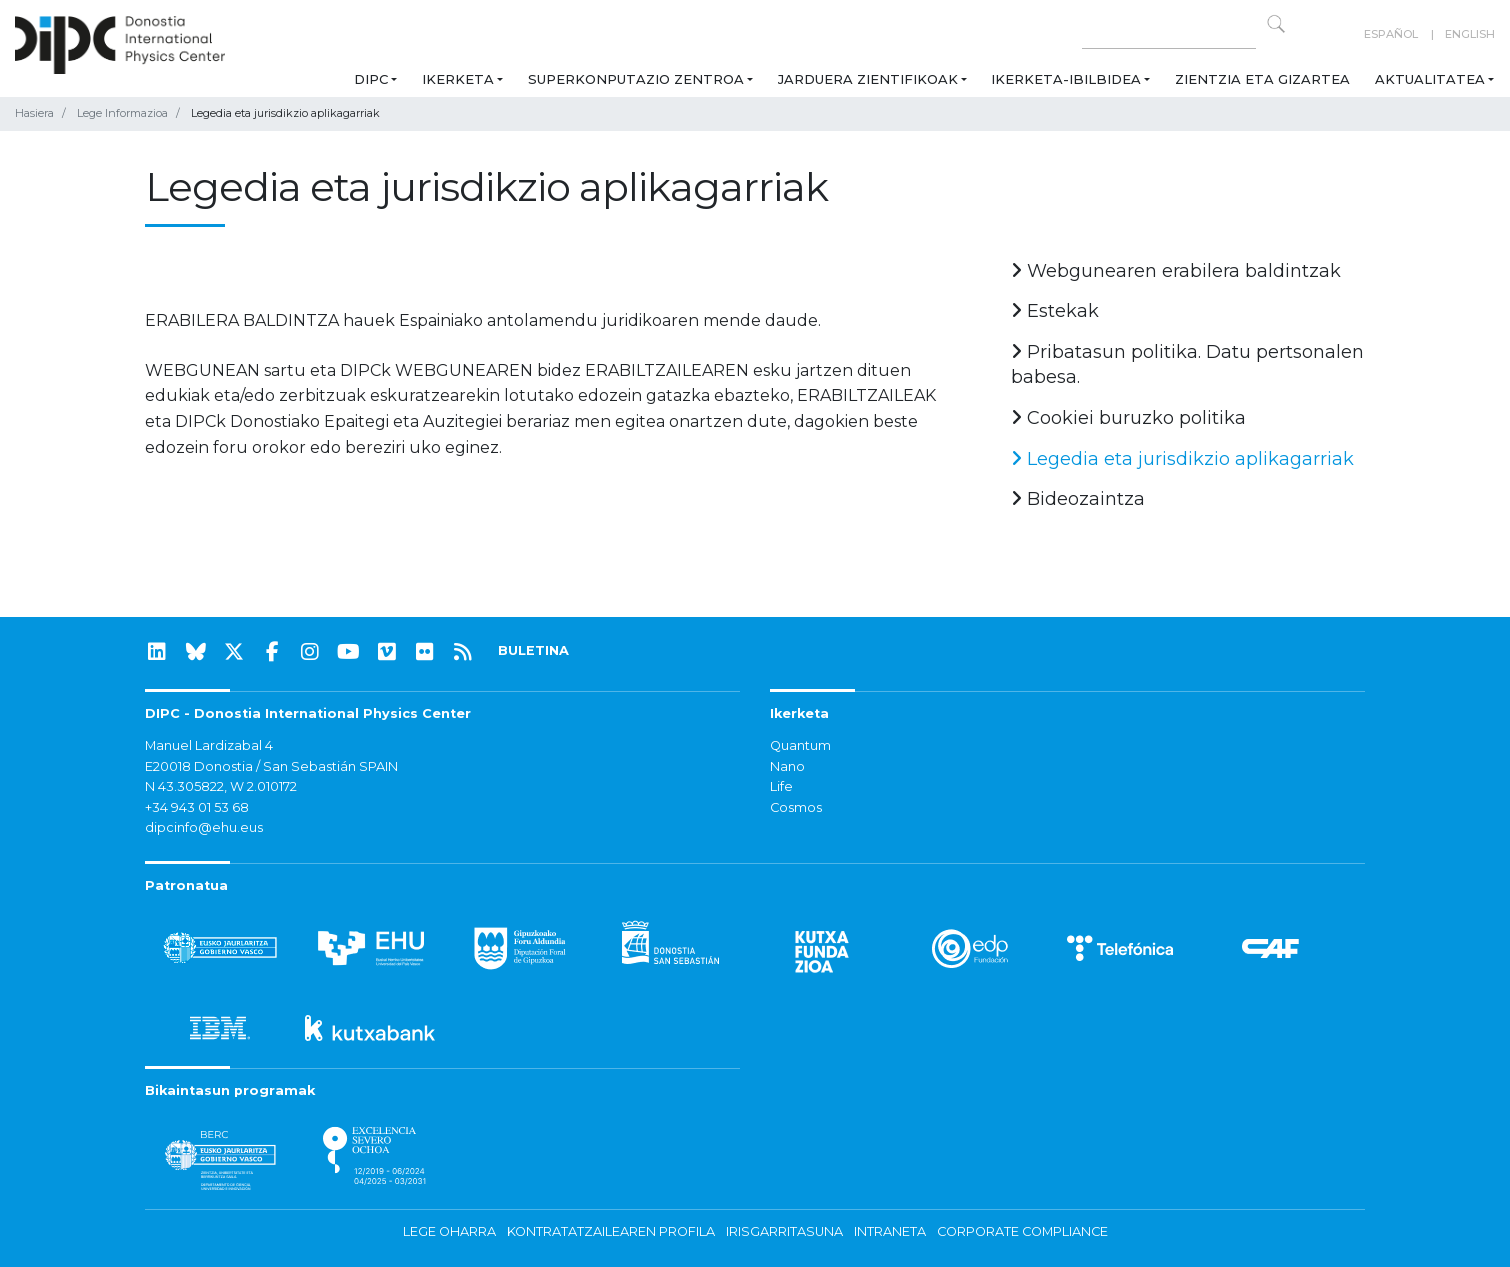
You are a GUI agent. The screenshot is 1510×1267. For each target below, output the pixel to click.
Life (781, 786)
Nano (787, 766)
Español (1391, 34)
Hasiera (34, 113)
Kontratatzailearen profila (611, 1231)
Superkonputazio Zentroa (636, 79)
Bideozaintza (1078, 499)
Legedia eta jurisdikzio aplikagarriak (1182, 459)
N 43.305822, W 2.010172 (221, 786)
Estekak (1055, 311)
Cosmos (796, 807)
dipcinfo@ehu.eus (204, 827)
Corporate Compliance (1022, 1231)
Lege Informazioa (122, 113)
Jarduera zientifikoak (868, 79)
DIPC (371, 79)
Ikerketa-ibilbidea (1066, 79)
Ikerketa (458, 79)
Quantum (800, 745)
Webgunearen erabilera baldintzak (1176, 271)
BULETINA (533, 650)
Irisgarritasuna (784, 1231)
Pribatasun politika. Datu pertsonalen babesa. (1187, 365)
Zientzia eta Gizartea (1262, 79)
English (1470, 34)
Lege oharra (449, 1231)
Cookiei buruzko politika (1128, 418)
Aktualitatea (1430, 79)
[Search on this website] (1169, 34)
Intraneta (890, 1231)
